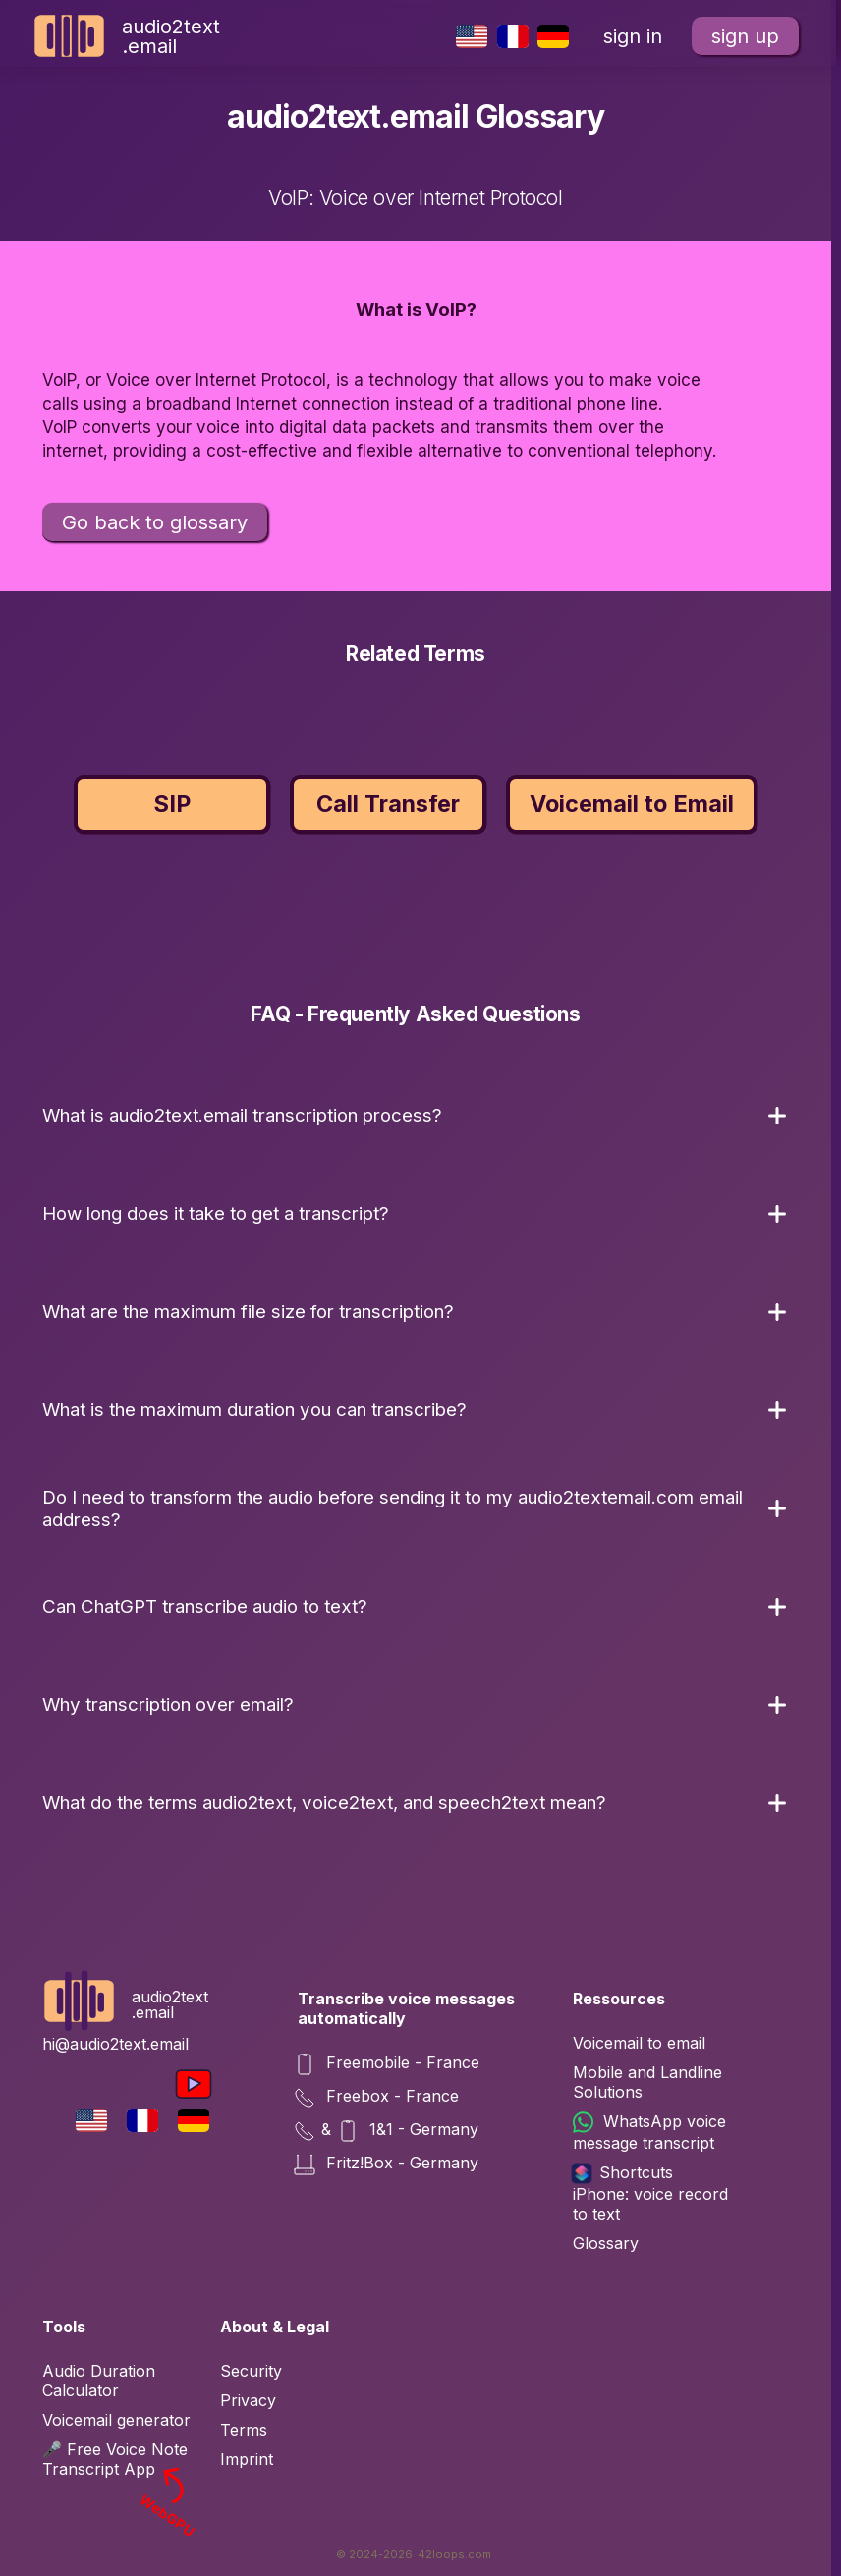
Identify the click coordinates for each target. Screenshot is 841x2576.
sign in (632, 36)
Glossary (606, 2243)
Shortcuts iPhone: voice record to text (650, 2193)
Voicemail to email (639, 2043)
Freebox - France (378, 2098)
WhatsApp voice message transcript (649, 2132)
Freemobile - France (388, 2064)
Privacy (248, 2400)
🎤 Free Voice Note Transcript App (121, 2459)
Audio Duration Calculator (98, 2380)
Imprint (246, 2459)
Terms (243, 2429)
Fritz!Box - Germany (388, 2164)
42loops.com (454, 2554)
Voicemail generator (116, 2420)
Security (251, 2371)
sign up (745, 36)
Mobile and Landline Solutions (647, 2082)
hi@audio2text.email (115, 2044)
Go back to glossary (155, 522)
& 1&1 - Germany (388, 2131)
